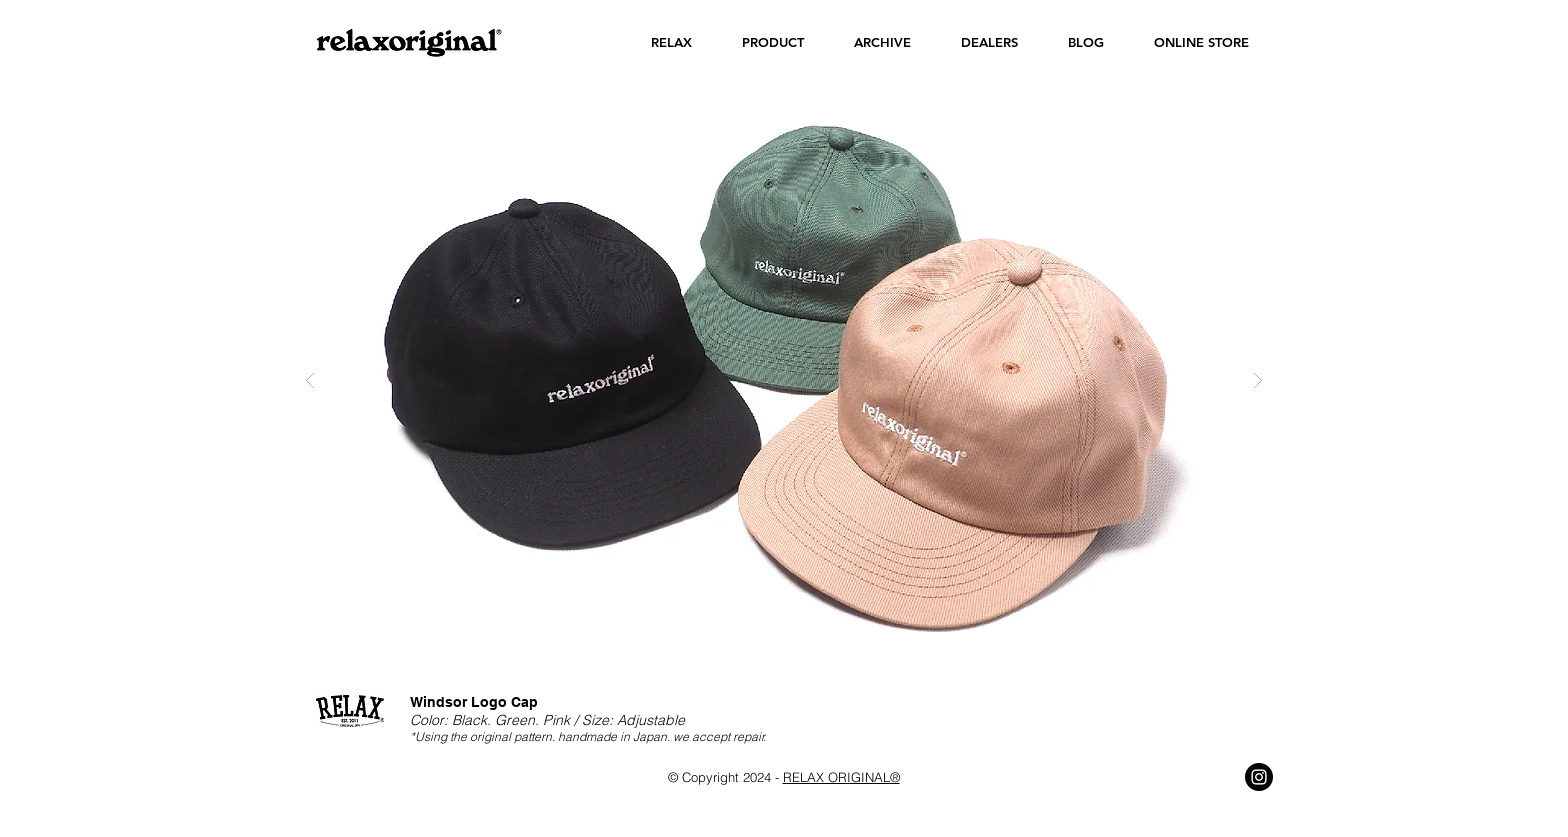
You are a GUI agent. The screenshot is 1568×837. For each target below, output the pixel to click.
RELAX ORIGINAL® (841, 777)
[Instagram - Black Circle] (1259, 777)
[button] (671, 42)
